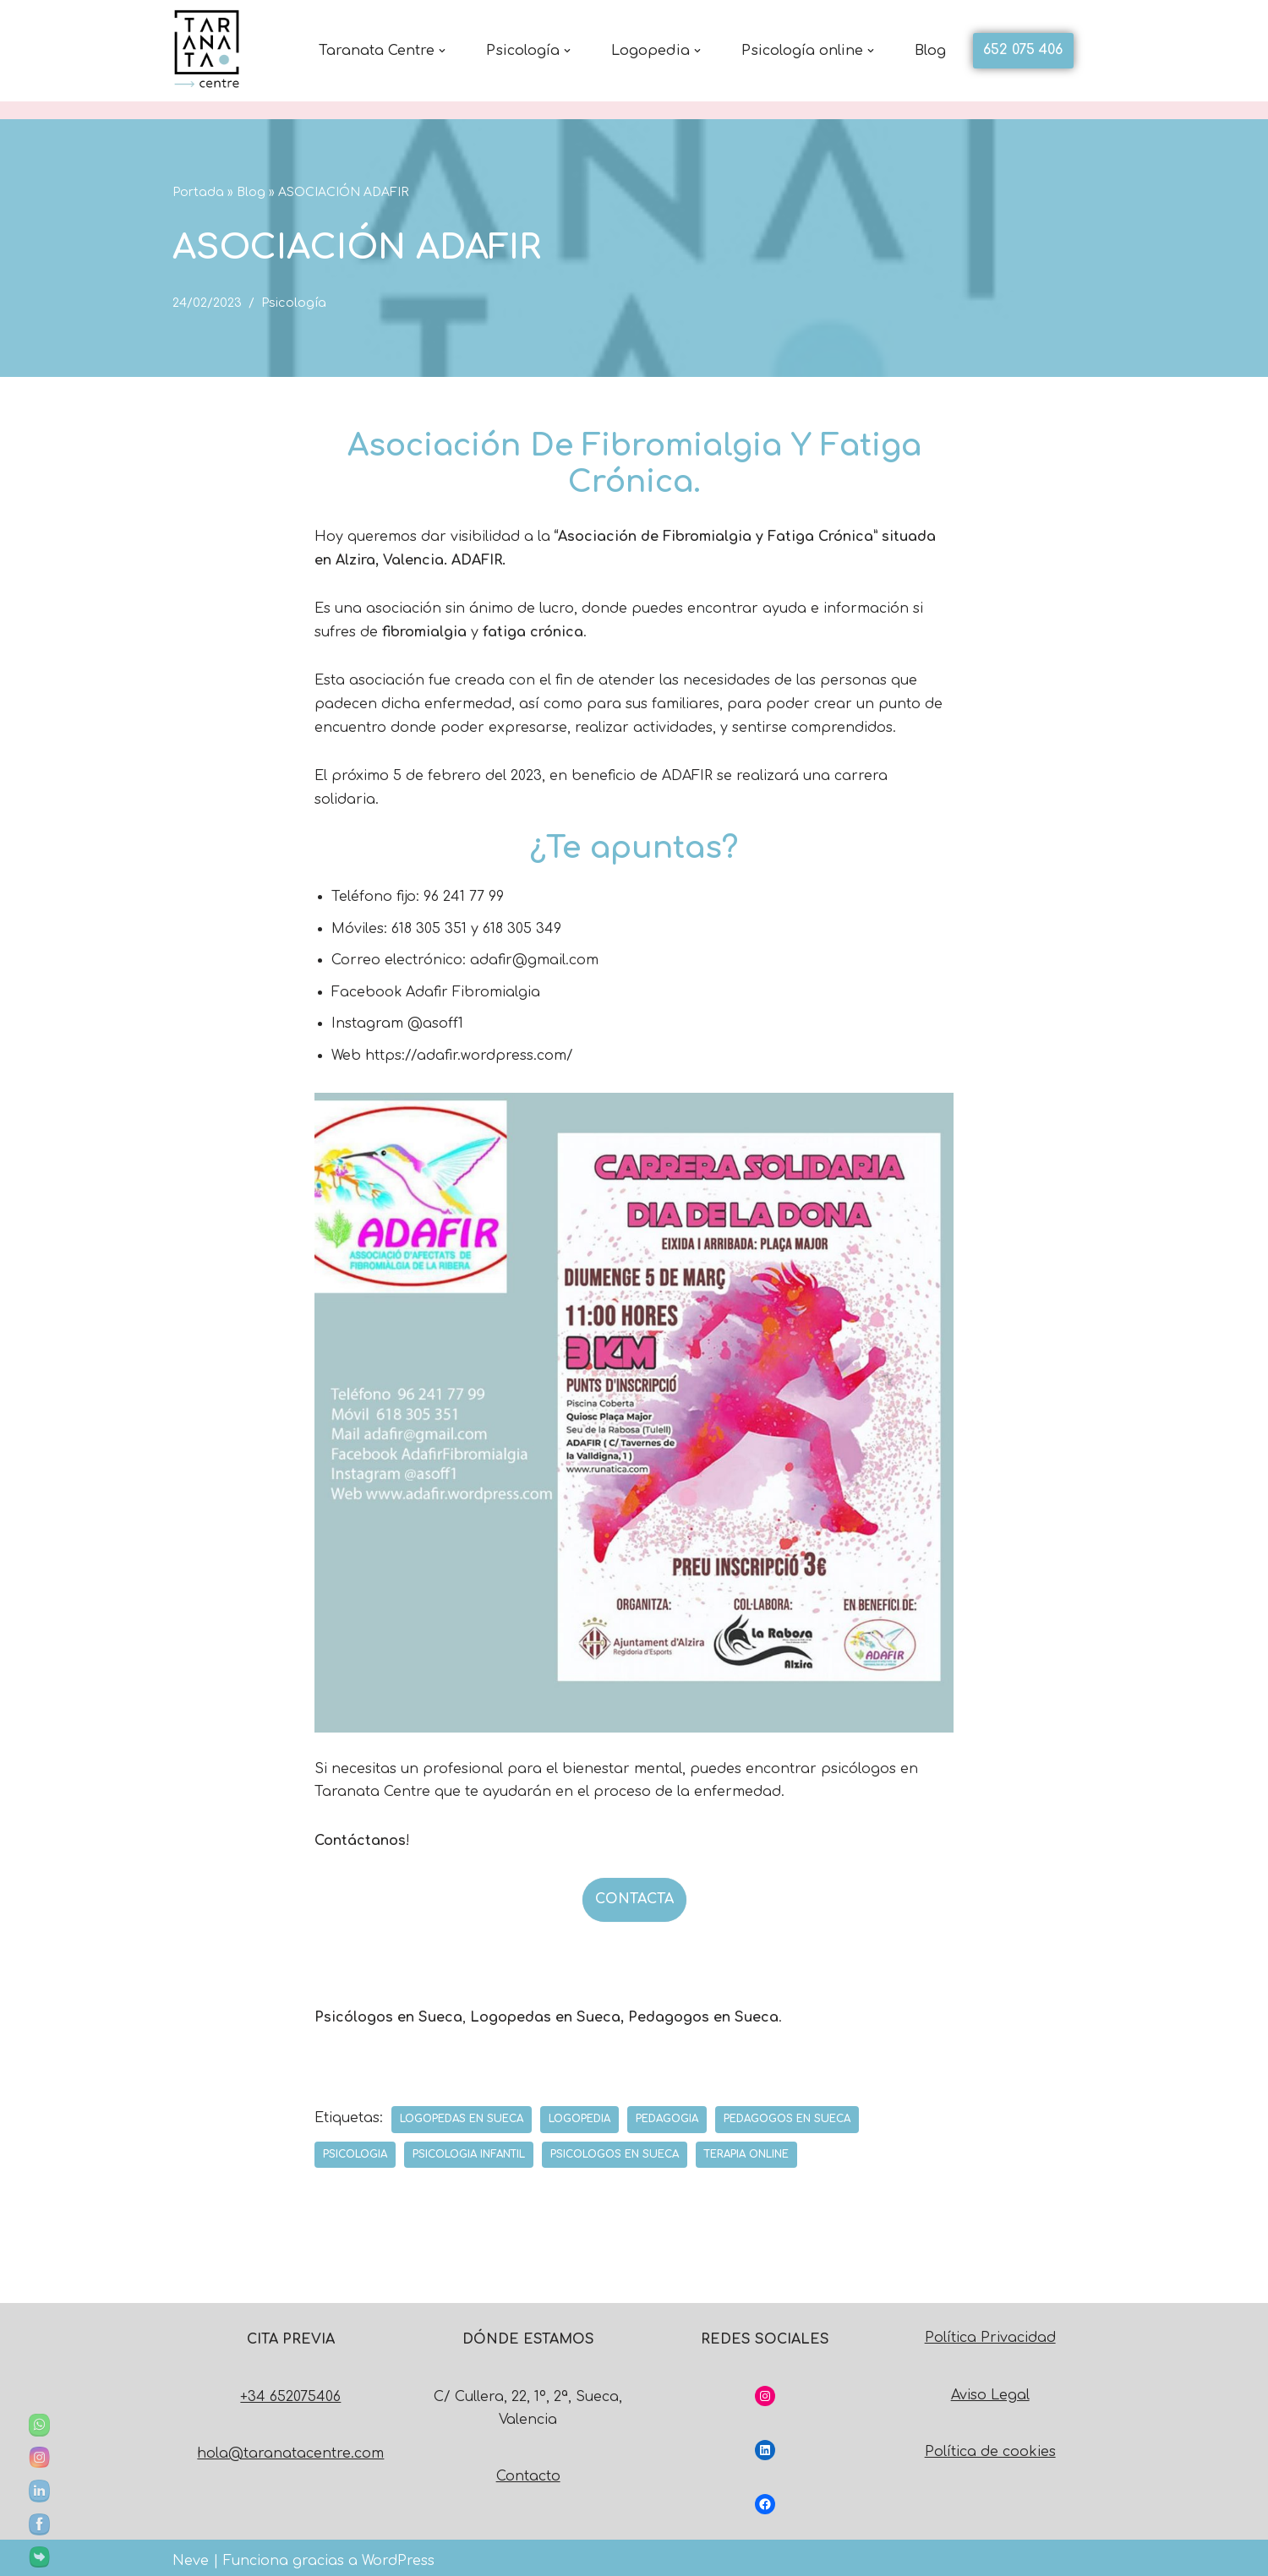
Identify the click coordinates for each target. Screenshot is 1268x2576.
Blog (930, 50)
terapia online (747, 2147)
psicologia (355, 2147)
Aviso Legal (990, 2388)
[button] (442, 50)
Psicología (293, 302)
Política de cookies (990, 2445)
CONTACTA (634, 1893)
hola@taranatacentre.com (290, 2446)
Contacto (528, 2469)
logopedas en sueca (461, 2112)
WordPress (398, 2554)
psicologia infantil (469, 2147)
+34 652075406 (290, 2390)
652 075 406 (1023, 49)
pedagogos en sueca (787, 2112)
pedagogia (667, 2112)
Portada (198, 192)
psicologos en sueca (615, 2147)
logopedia (579, 2112)
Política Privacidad (990, 2331)
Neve (190, 2554)
